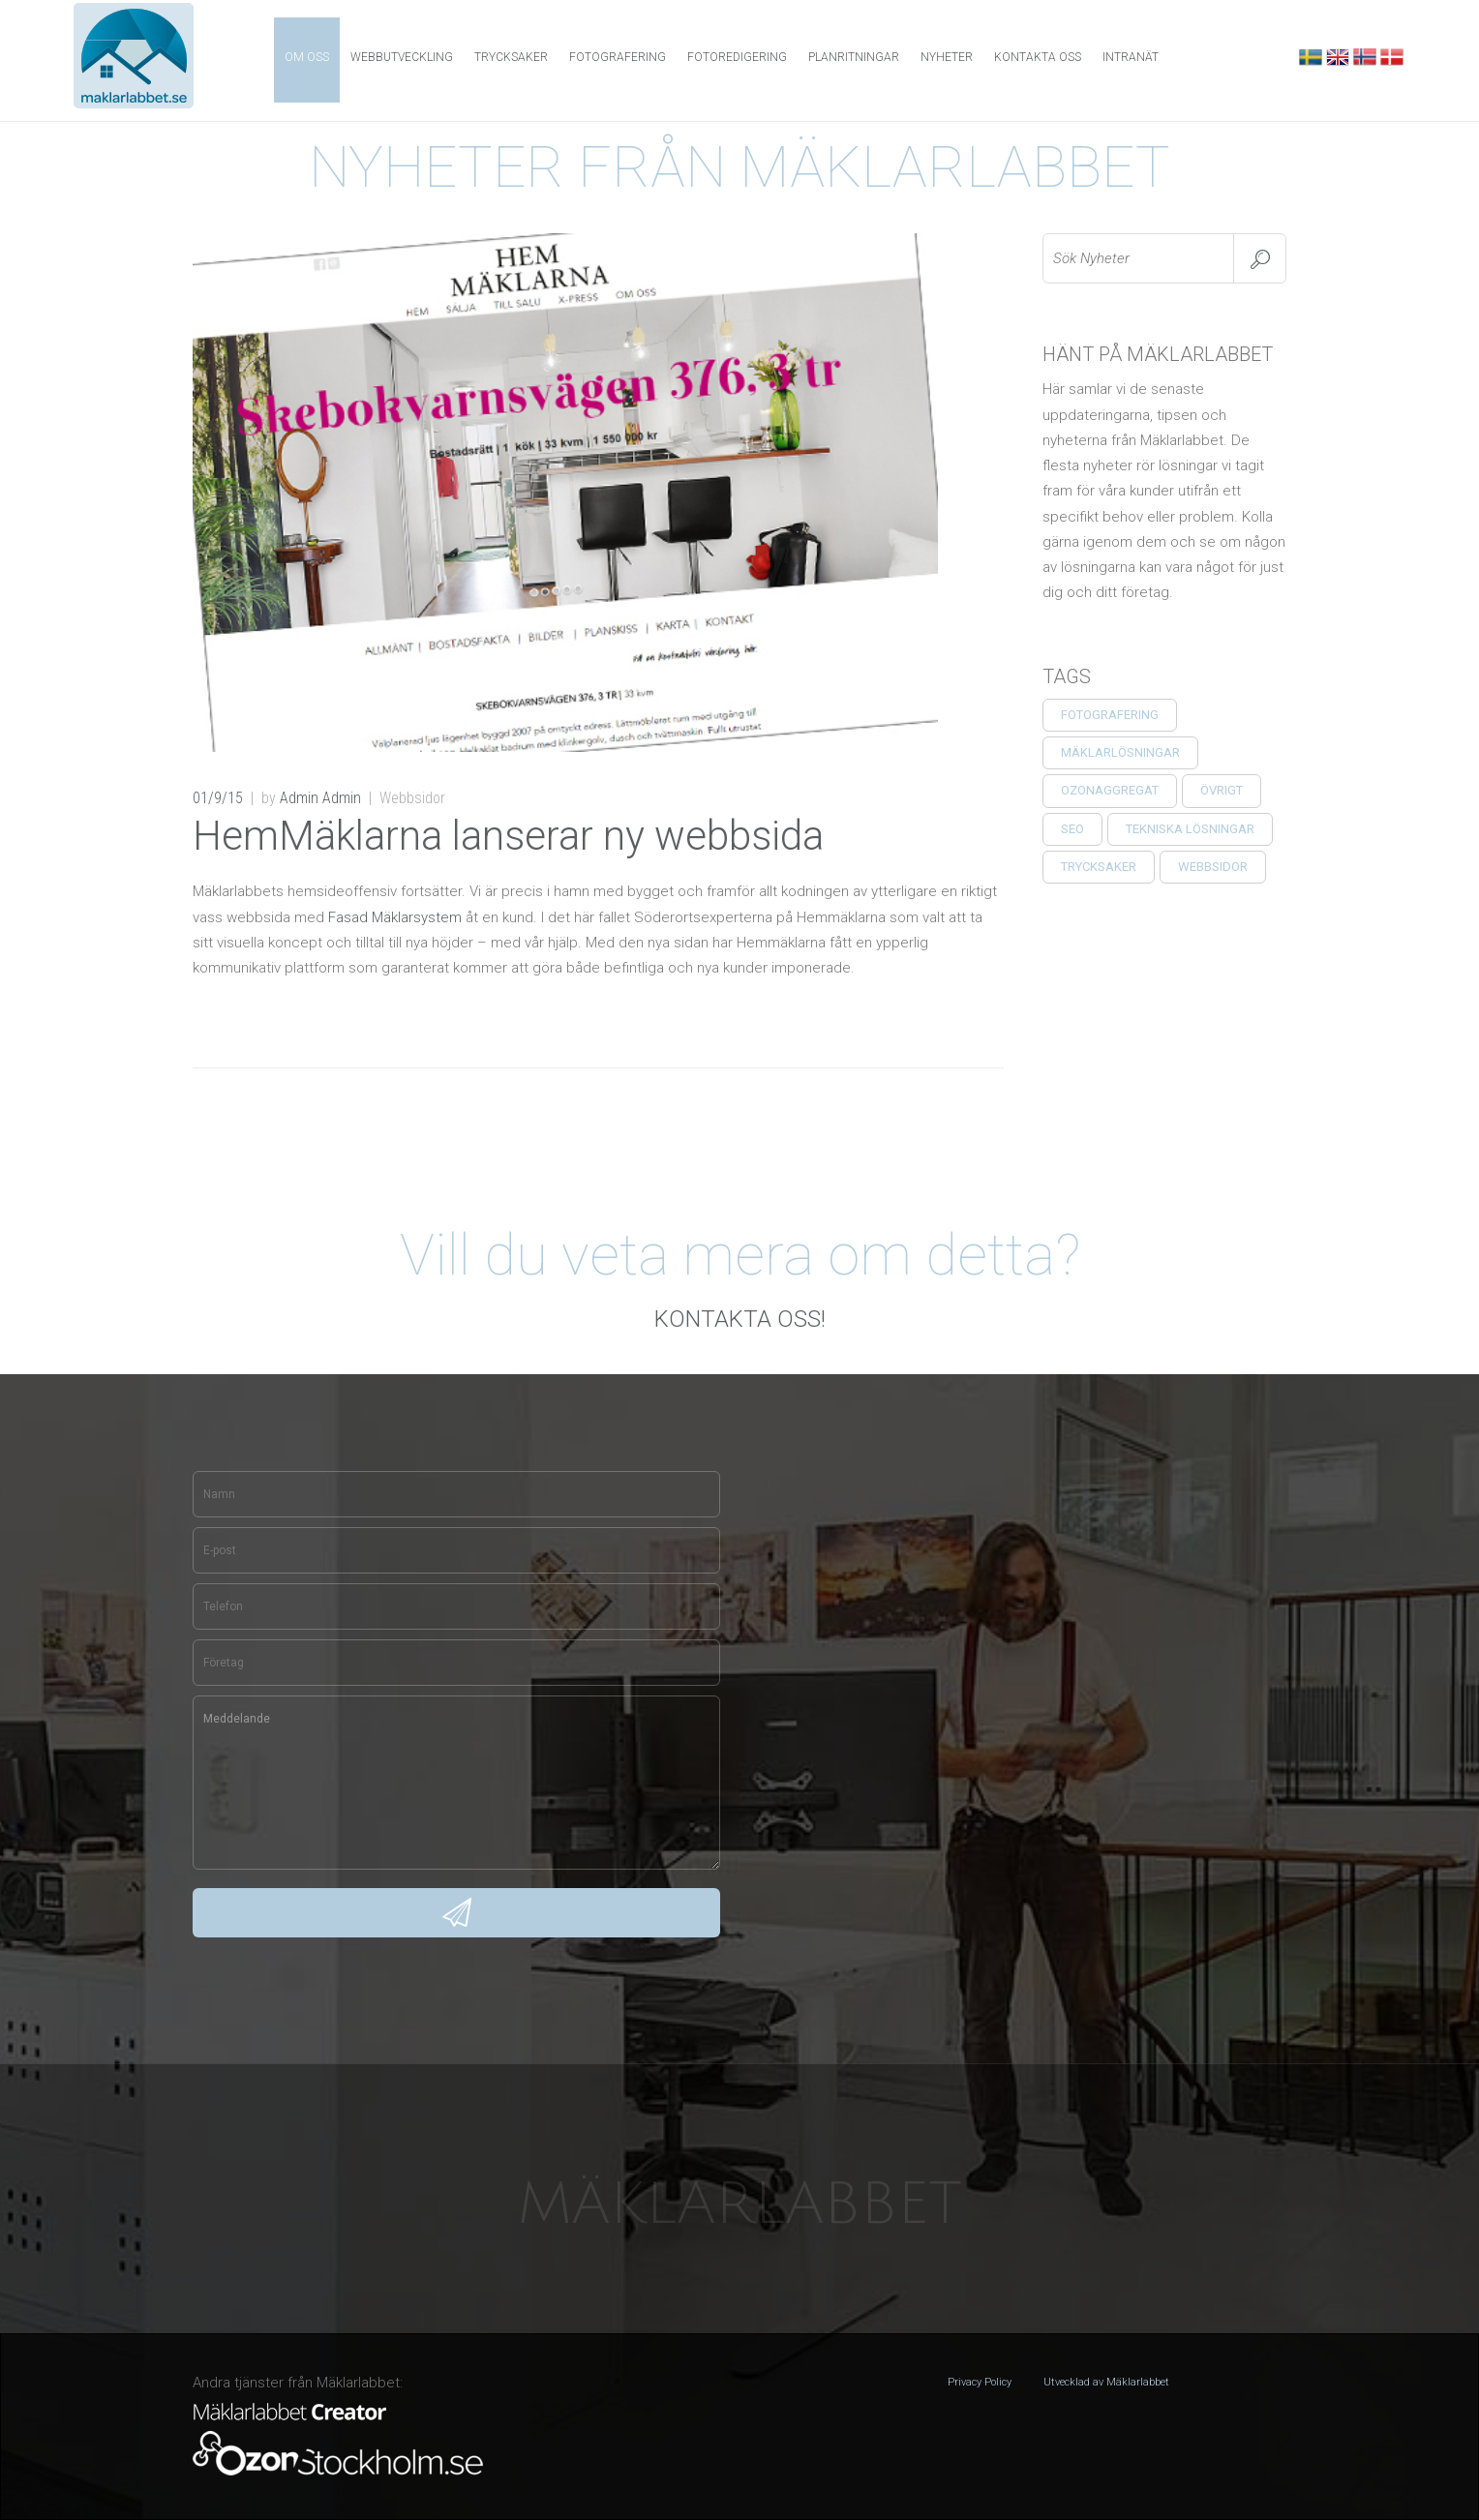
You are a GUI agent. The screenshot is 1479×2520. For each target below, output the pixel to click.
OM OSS (307, 57)
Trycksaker (511, 57)
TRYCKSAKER (1098, 866)
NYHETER (947, 57)
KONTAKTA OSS (1037, 57)
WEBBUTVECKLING (401, 57)
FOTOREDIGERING (737, 57)
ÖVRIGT (1221, 790)
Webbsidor (1213, 866)
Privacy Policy (979, 2382)
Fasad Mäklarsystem (395, 917)
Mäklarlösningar (1120, 752)
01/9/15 (218, 798)
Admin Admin (320, 798)
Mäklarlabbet (740, 2204)
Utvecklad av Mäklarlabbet (1106, 2382)
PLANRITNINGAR (853, 57)
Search (1259, 258)
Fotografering (1110, 714)
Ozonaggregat (1110, 790)
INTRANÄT (1130, 57)
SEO (1072, 829)
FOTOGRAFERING (617, 57)
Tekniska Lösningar (1190, 829)
